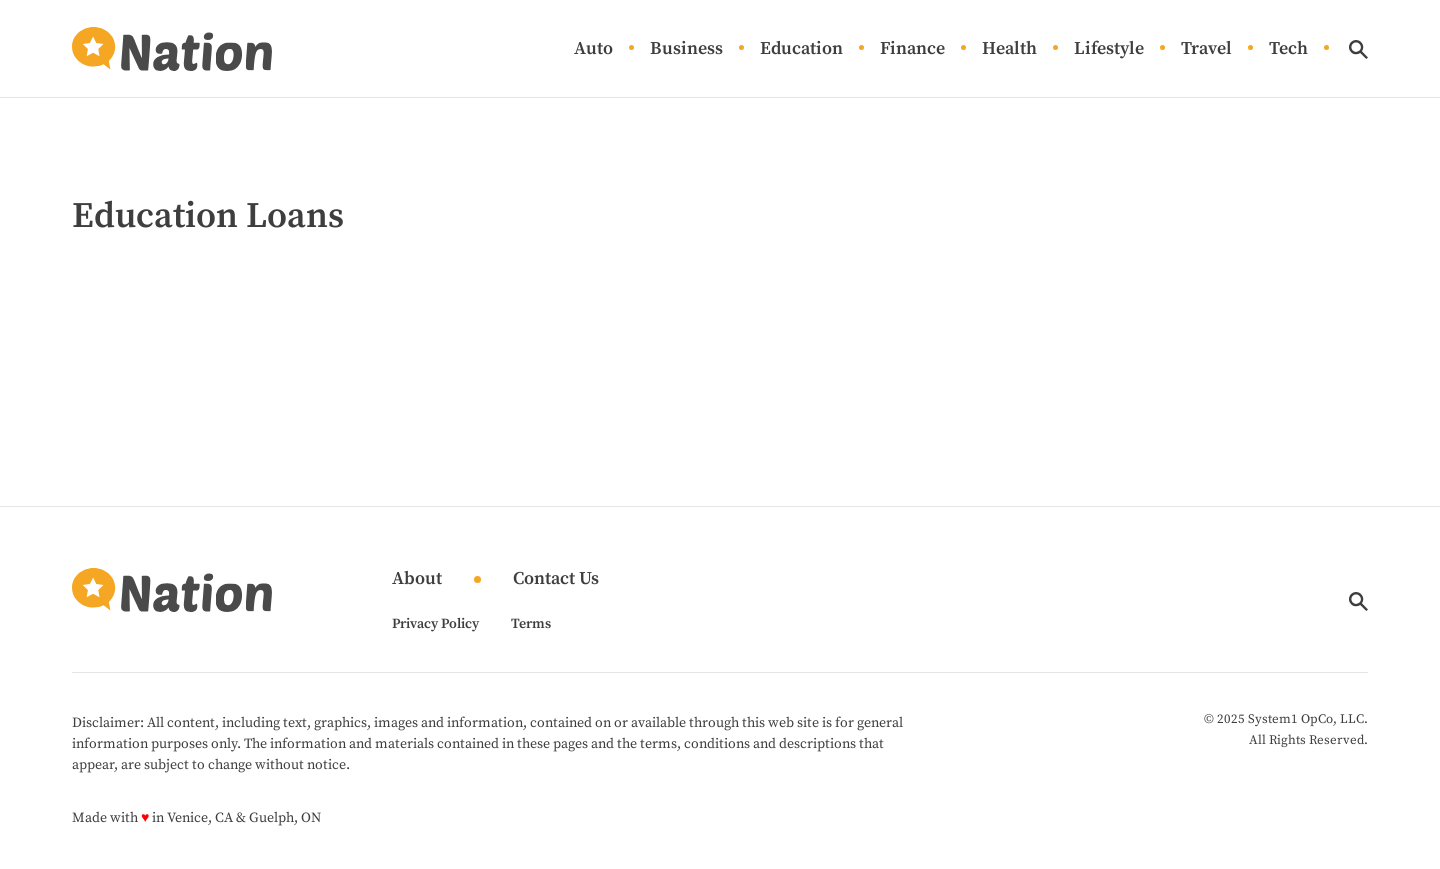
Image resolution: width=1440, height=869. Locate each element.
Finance (912, 49)
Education (801, 49)
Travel (1206, 49)
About (417, 579)
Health (1009, 49)
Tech (1288, 49)
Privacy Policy (435, 624)
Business (686, 49)
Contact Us (556, 579)
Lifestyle (1109, 49)
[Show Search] (1358, 49)
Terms (531, 624)
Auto (593, 49)
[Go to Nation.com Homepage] (172, 49)
